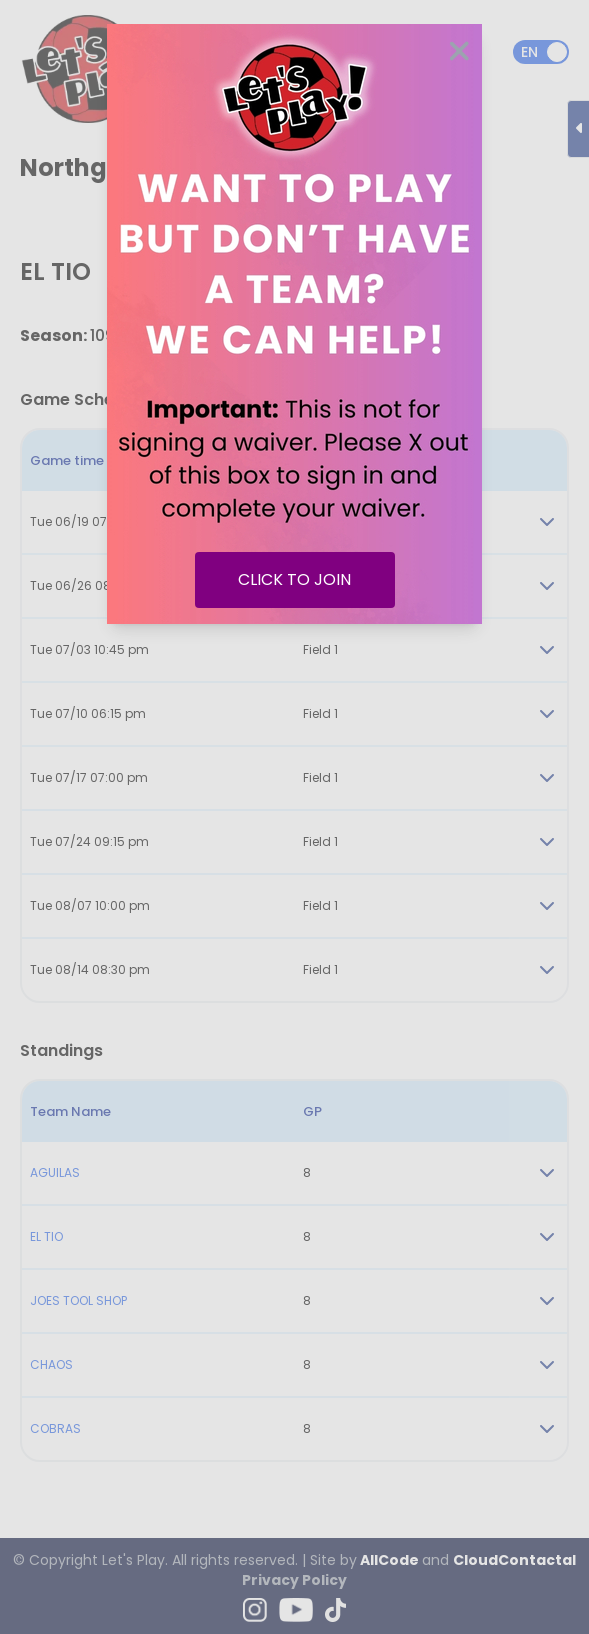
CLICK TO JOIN (294, 579)
